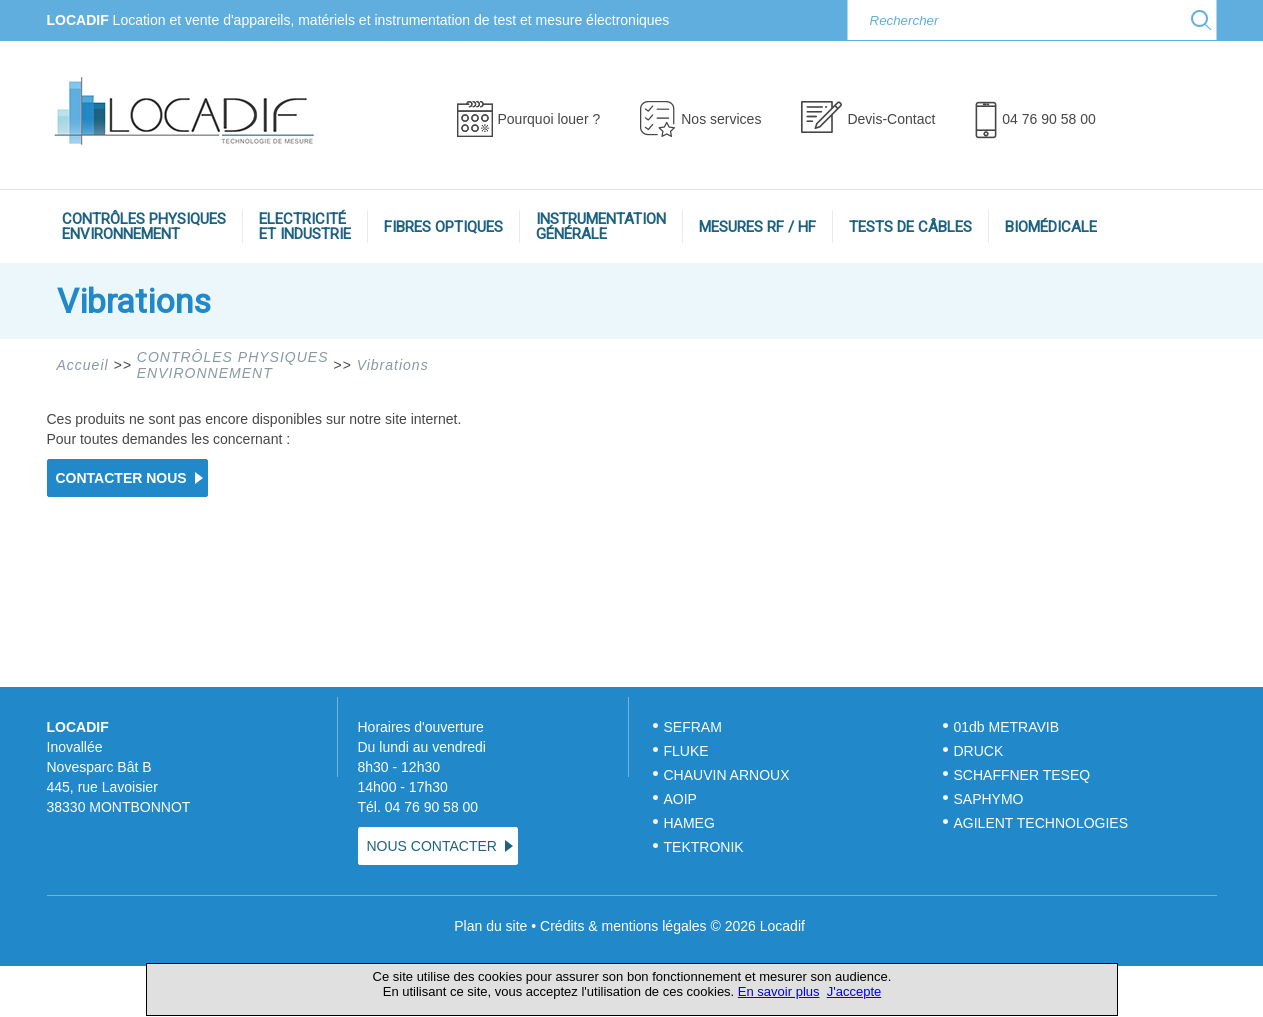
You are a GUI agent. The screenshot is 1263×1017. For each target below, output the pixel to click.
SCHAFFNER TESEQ (1022, 775)
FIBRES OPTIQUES (443, 227)
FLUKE (686, 751)
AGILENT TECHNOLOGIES (1041, 823)
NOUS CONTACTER (432, 846)
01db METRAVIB (1007, 727)
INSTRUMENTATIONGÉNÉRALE (601, 226)
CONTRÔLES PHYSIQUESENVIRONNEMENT (144, 226)
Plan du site (490, 926)
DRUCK (979, 751)
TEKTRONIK (706, 847)
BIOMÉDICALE (1051, 227)
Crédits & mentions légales (623, 926)
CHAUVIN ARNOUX (727, 775)
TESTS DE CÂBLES (910, 227)
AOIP (680, 799)
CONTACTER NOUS (121, 478)
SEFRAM (693, 727)
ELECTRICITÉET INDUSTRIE (305, 226)
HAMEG (689, 823)
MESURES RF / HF (757, 227)
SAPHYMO (989, 799)
